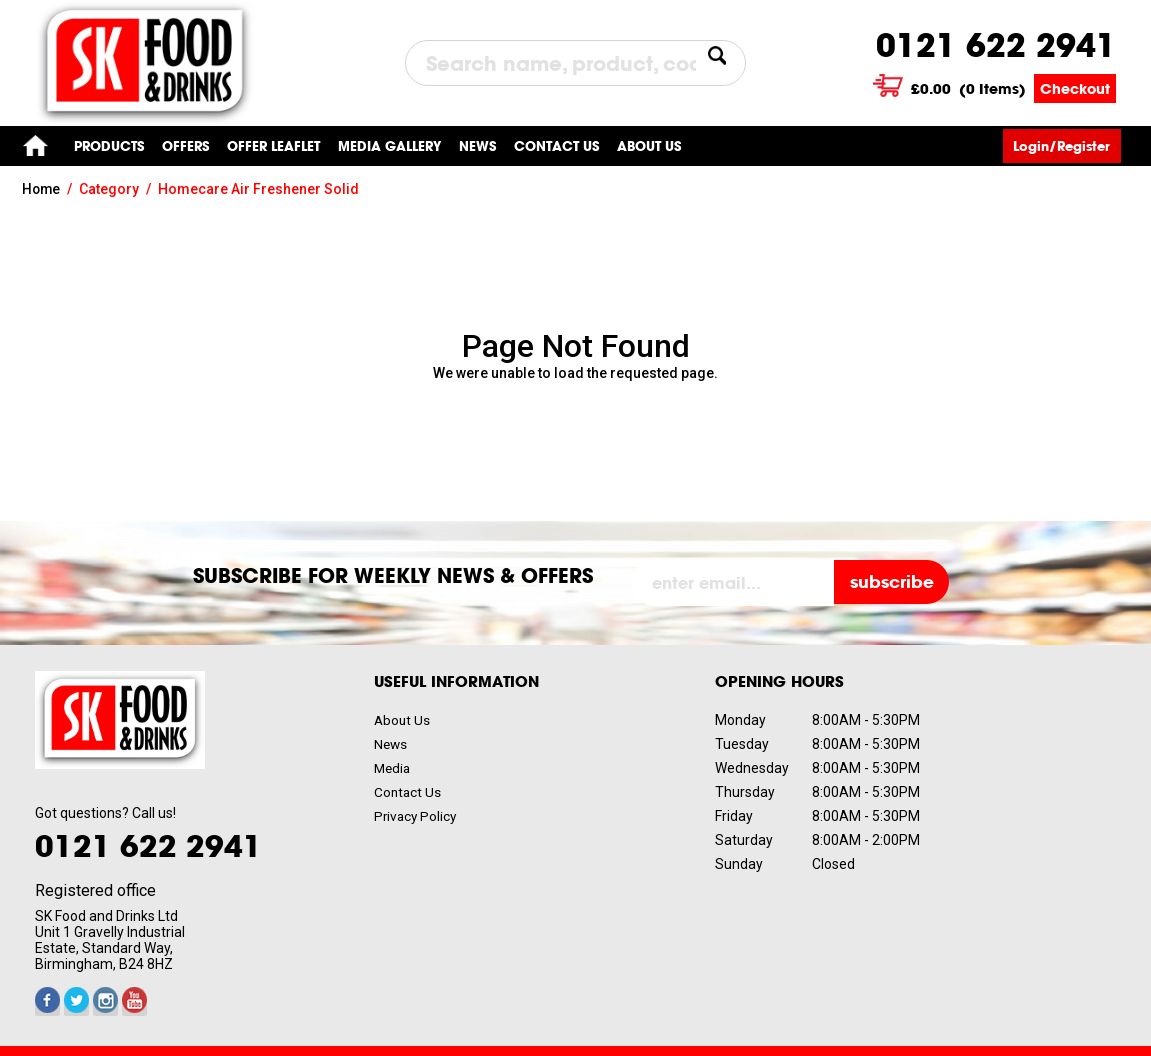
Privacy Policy (417, 816)
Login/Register (1066, 145)
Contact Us (408, 792)
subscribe (895, 582)
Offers (185, 146)
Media (393, 768)
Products (109, 146)
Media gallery (389, 146)
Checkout (1075, 88)
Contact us (556, 146)
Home (35, 146)
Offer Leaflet (273, 146)
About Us (649, 146)
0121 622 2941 (996, 45)
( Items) (969, 88)
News (477, 146)
